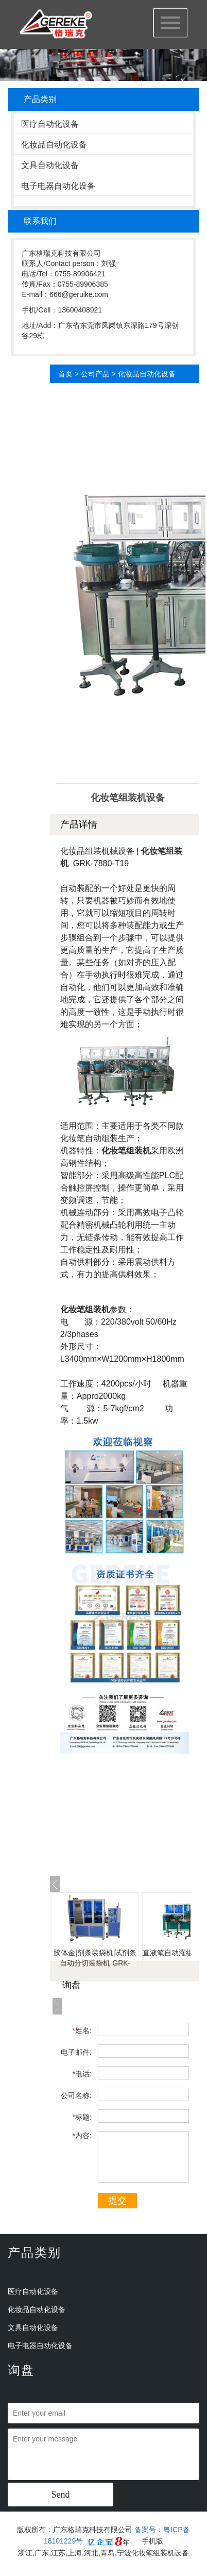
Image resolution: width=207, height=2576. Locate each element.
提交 (117, 2200)
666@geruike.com (78, 294)
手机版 (152, 2541)
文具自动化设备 (50, 165)
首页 (65, 374)
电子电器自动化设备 (58, 185)
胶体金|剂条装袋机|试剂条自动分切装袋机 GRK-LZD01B (95, 1962)
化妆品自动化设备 (54, 144)
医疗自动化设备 (50, 124)
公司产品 (95, 374)
